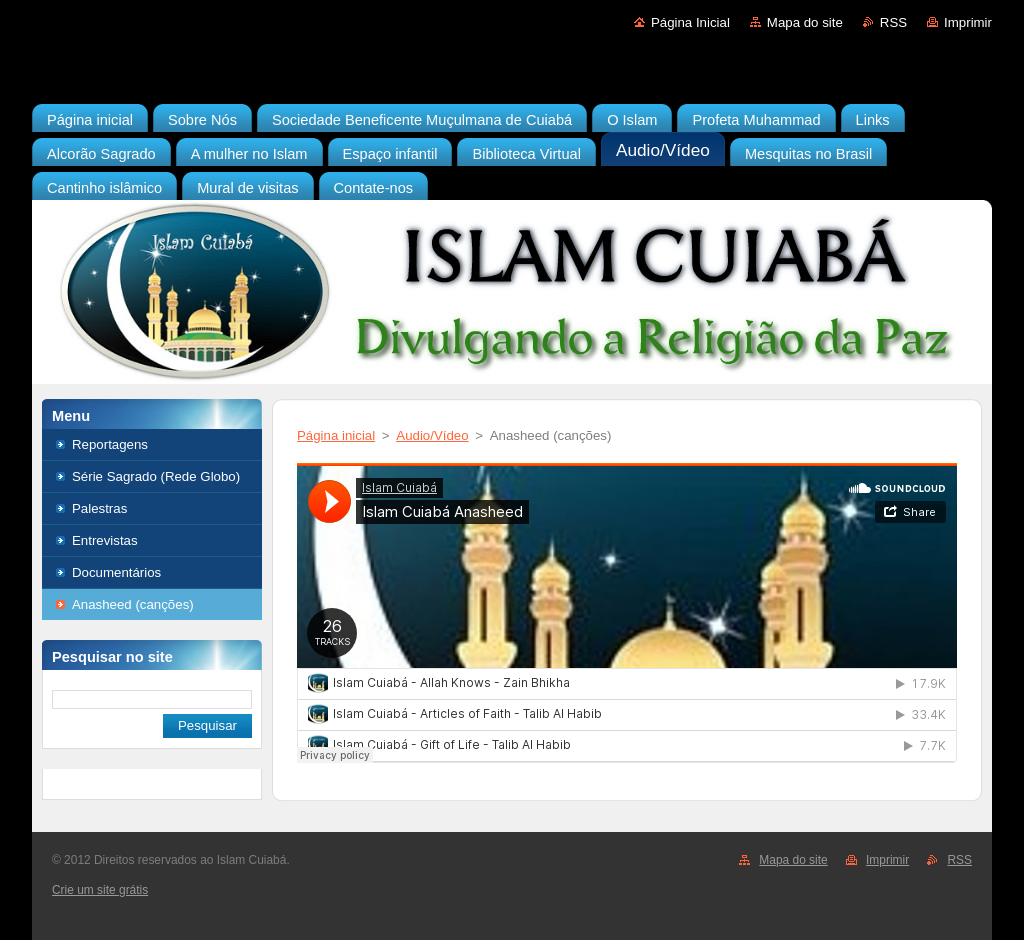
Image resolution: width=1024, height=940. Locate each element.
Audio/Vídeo (432, 435)
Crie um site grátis (100, 890)
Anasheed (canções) (133, 604)
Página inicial (336, 435)
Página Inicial (690, 22)
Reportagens (110, 444)
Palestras (99, 508)
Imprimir (968, 22)
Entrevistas (105, 540)
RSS (893, 22)
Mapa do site (805, 22)
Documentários (116, 572)
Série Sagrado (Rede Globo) (156, 476)
